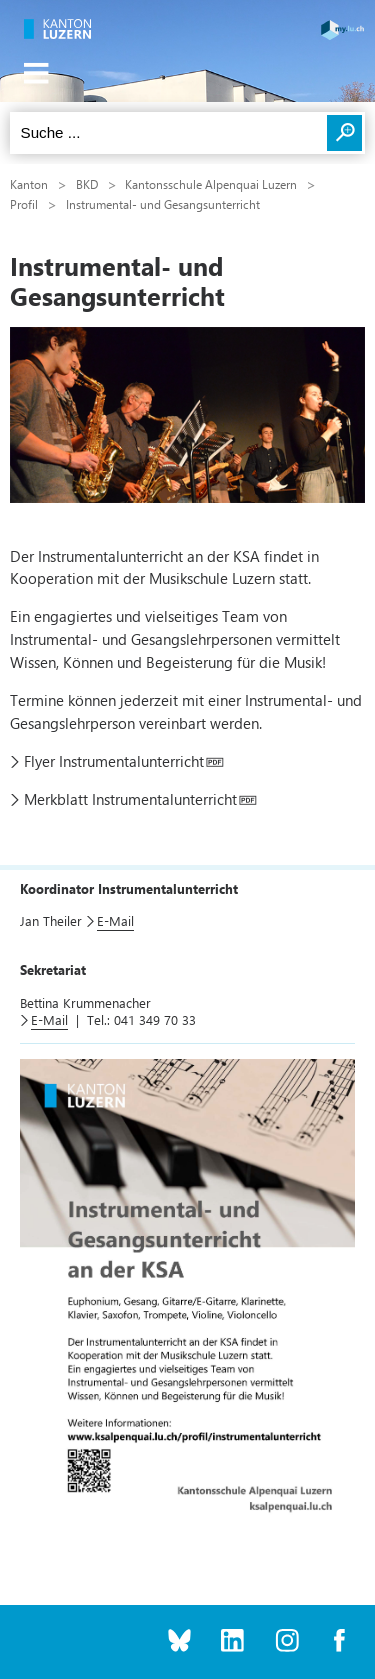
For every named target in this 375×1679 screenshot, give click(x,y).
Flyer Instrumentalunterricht (114, 761)
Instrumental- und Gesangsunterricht (163, 204)
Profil (24, 204)
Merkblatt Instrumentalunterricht (130, 799)
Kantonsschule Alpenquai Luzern (211, 184)
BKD (87, 184)
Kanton (29, 184)
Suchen (344, 133)
